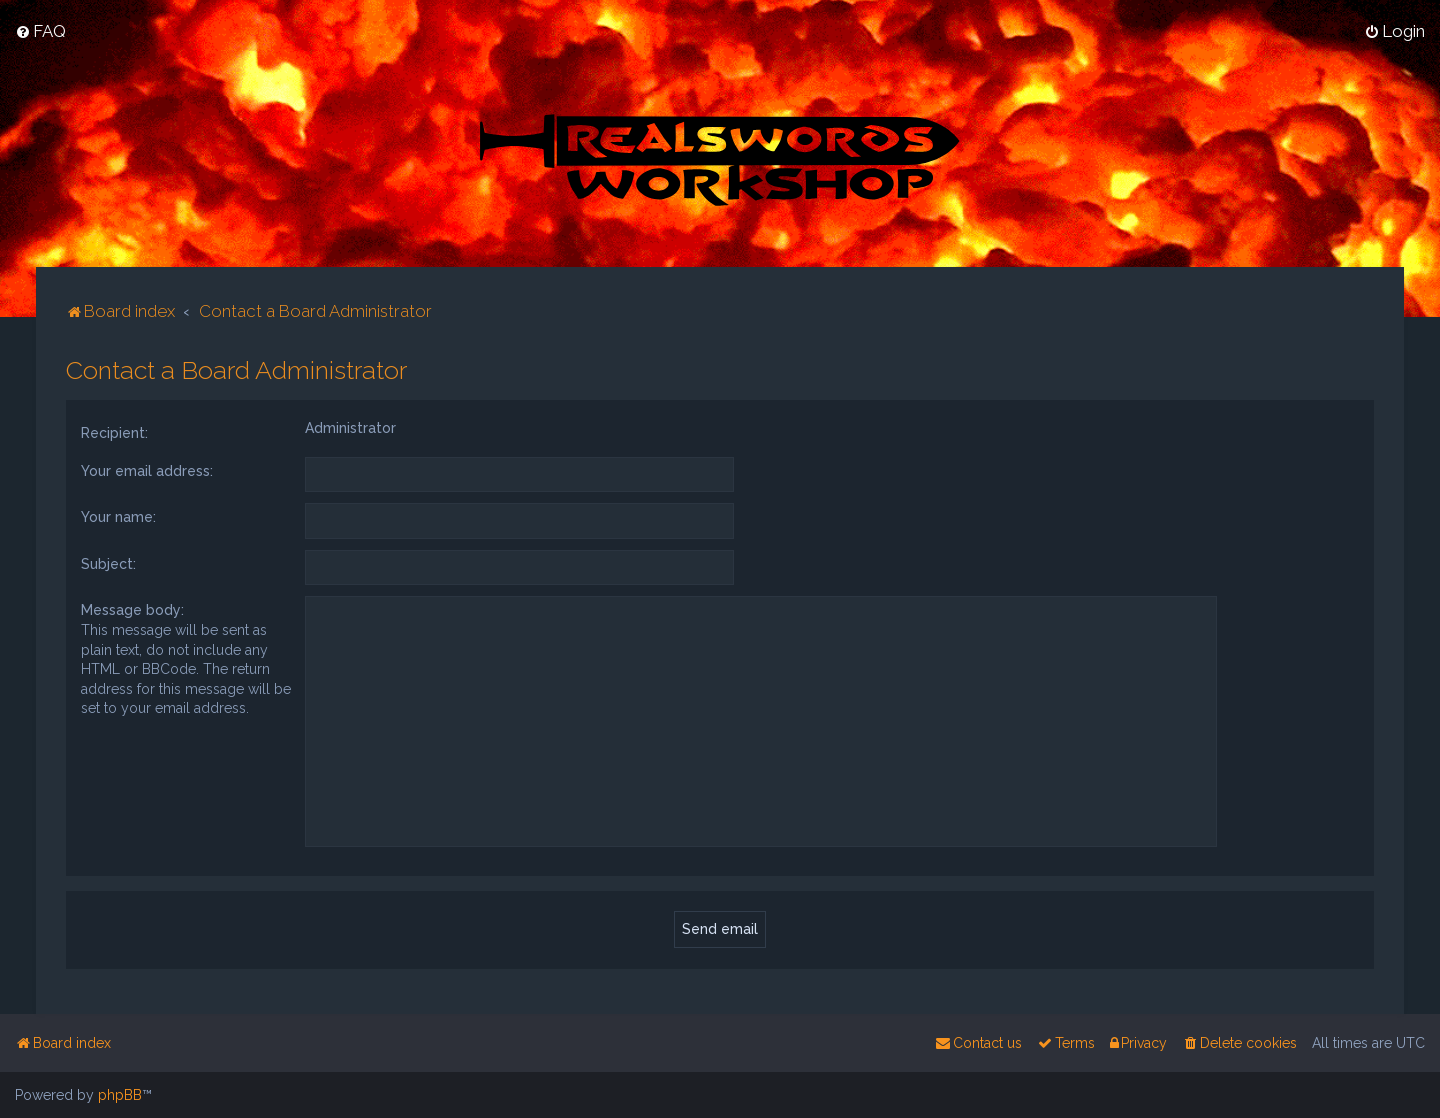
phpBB (120, 1095)
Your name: (118, 515)
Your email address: (147, 469)
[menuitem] (40, 31)
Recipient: (114, 431)
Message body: (132, 608)
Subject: (108, 562)
